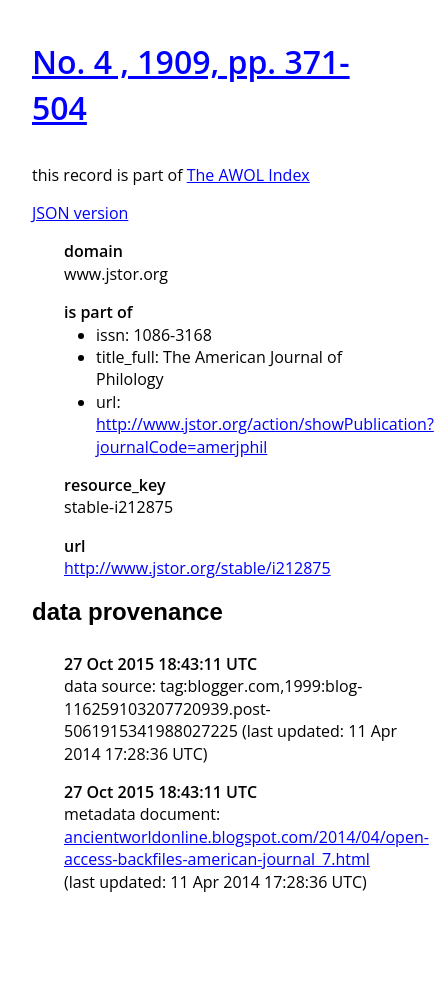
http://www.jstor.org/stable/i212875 (197, 568)
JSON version (80, 213)
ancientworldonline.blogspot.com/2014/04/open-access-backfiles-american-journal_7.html (246, 848)
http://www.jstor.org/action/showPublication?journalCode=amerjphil (265, 435)
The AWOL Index (248, 175)
